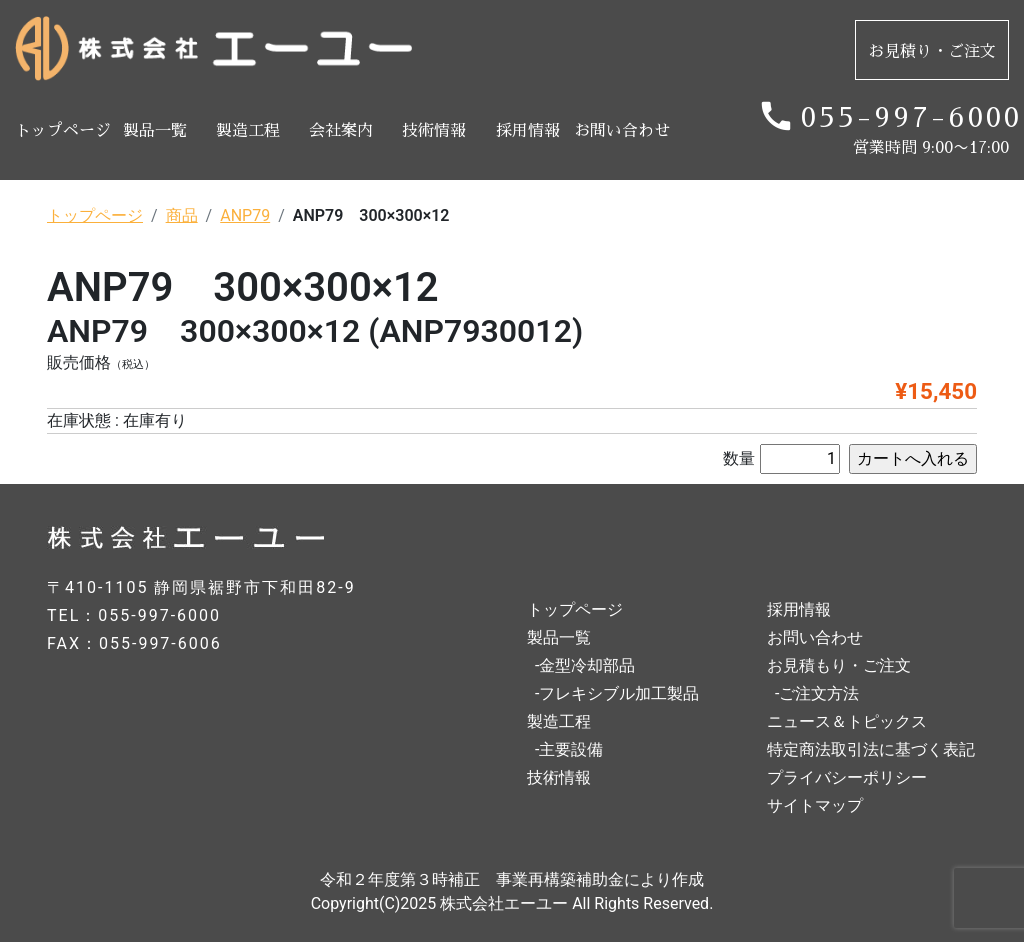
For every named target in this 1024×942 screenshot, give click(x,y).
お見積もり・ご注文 (839, 665)
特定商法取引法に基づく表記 (871, 749)
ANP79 (245, 215)
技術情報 (434, 131)
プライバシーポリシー (847, 777)
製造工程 (248, 131)
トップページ (61, 131)
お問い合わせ (620, 131)
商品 (182, 215)
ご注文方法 (819, 693)
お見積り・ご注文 (932, 52)
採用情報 (528, 131)
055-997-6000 (905, 118)
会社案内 (341, 131)
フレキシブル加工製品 (619, 693)
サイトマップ (815, 805)
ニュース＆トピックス (847, 721)
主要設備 (571, 749)
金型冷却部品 (587, 665)
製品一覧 (155, 131)
